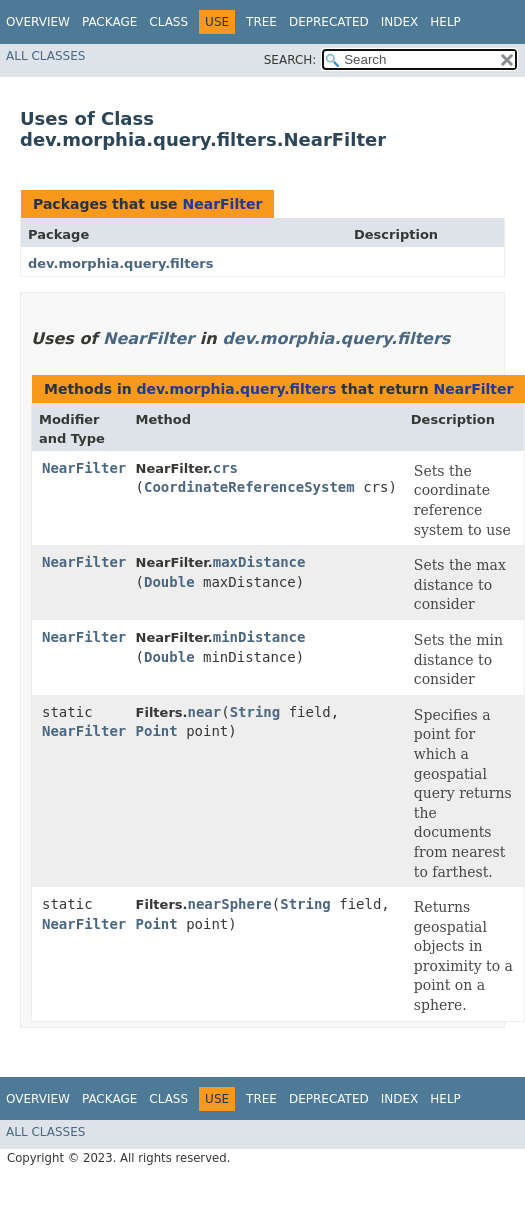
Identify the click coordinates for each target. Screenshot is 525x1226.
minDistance (259, 637)
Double (169, 582)
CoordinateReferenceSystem (249, 487)
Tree (261, 22)
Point (157, 731)
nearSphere (229, 904)
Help (445, 22)
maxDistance (259, 562)
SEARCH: (290, 60)
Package (109, 22)
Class (168, 22)
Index (400, 22)
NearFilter (222, 204)
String (255, 712)
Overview (38, 22)
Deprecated (329, 22)
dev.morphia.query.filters (120, 263)
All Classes (45, 56)
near (204, 712)
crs (225, 468)
